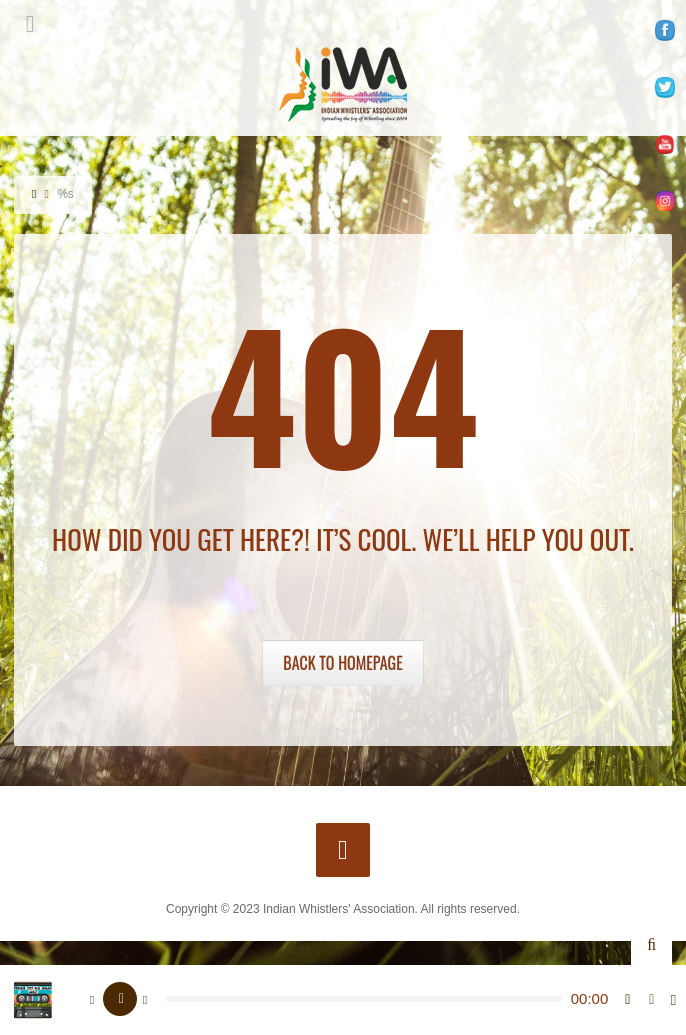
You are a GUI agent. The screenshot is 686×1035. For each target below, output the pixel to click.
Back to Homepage (342, 663)
